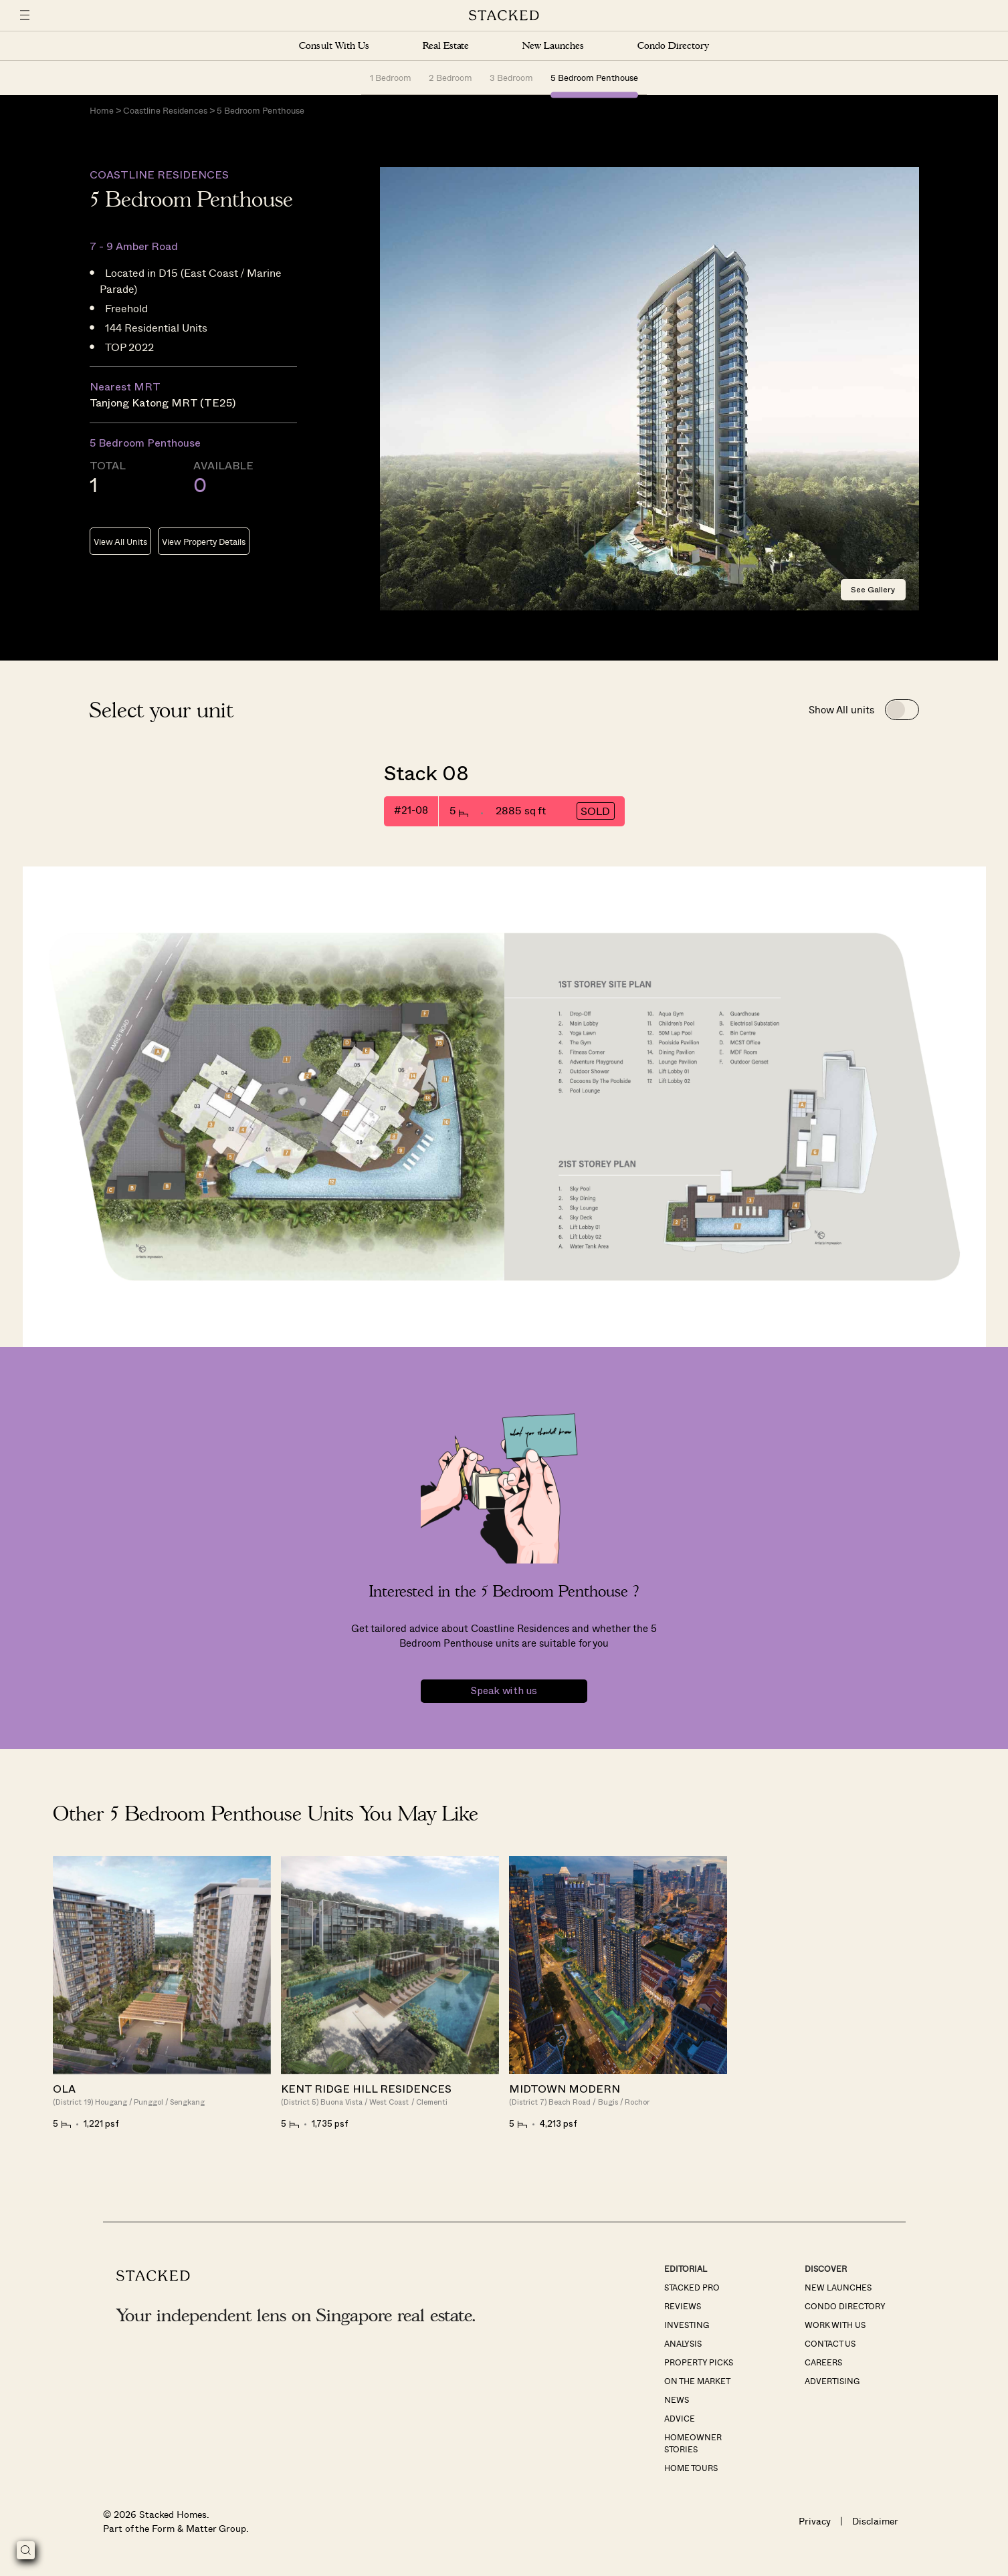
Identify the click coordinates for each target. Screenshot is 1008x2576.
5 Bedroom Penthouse (594, 77)
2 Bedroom (450, 77)
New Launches (553, 45)
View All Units (120, 542)
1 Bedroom (390, 77)
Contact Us (830, 2344)
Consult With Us (334, 45)
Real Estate (446, 45)
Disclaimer (875, 2522)
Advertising (832, 2381)
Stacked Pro (692, 2288)
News (676, 2400)
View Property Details (203, 542)
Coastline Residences (165, 111)
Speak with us (503, 1692)
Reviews (682, 2307)
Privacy (815, 2522)
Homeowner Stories (693, 2444)
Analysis (683, 2344)
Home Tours (691, 2468)
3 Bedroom (511, 77)
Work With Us (835, 2325)
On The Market (697, 2381)
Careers (823, 2363)
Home (102, 111)
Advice (679, 2419)
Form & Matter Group (199, 2529)
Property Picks (698, 2363)
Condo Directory (672, 45)
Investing (686, 2325)
